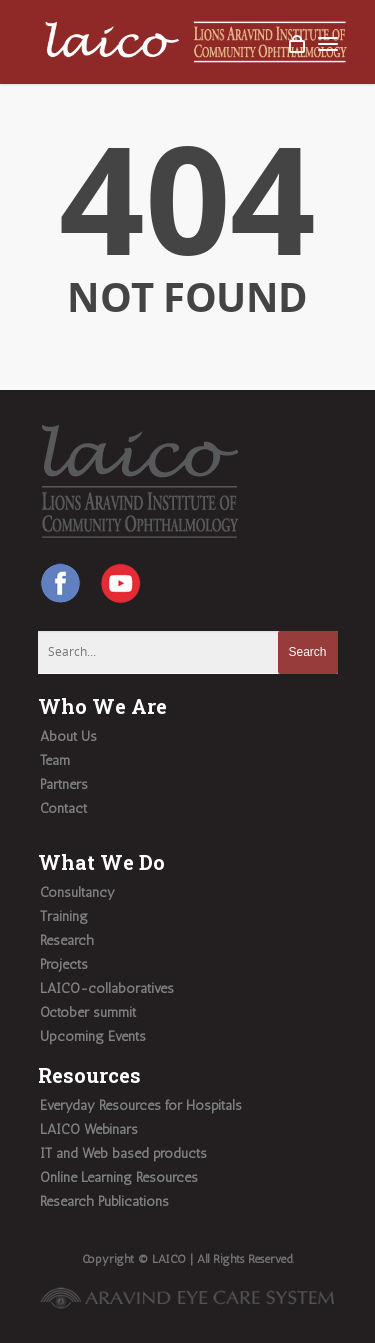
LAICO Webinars (89, 1129)
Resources (89, 1075)
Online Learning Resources (119, 1177)
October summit (88, 1012)
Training (64, 916)
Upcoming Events (93, 1036)
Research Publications (104, 1201)
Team (55, 760)
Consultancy (77, 892)
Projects (64, 964)
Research (67, 940)
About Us (68, 736)
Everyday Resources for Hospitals (141, 1105)
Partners (64, 784)
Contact (63, 808)
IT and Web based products (123, 1153)
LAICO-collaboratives (107, 988)
